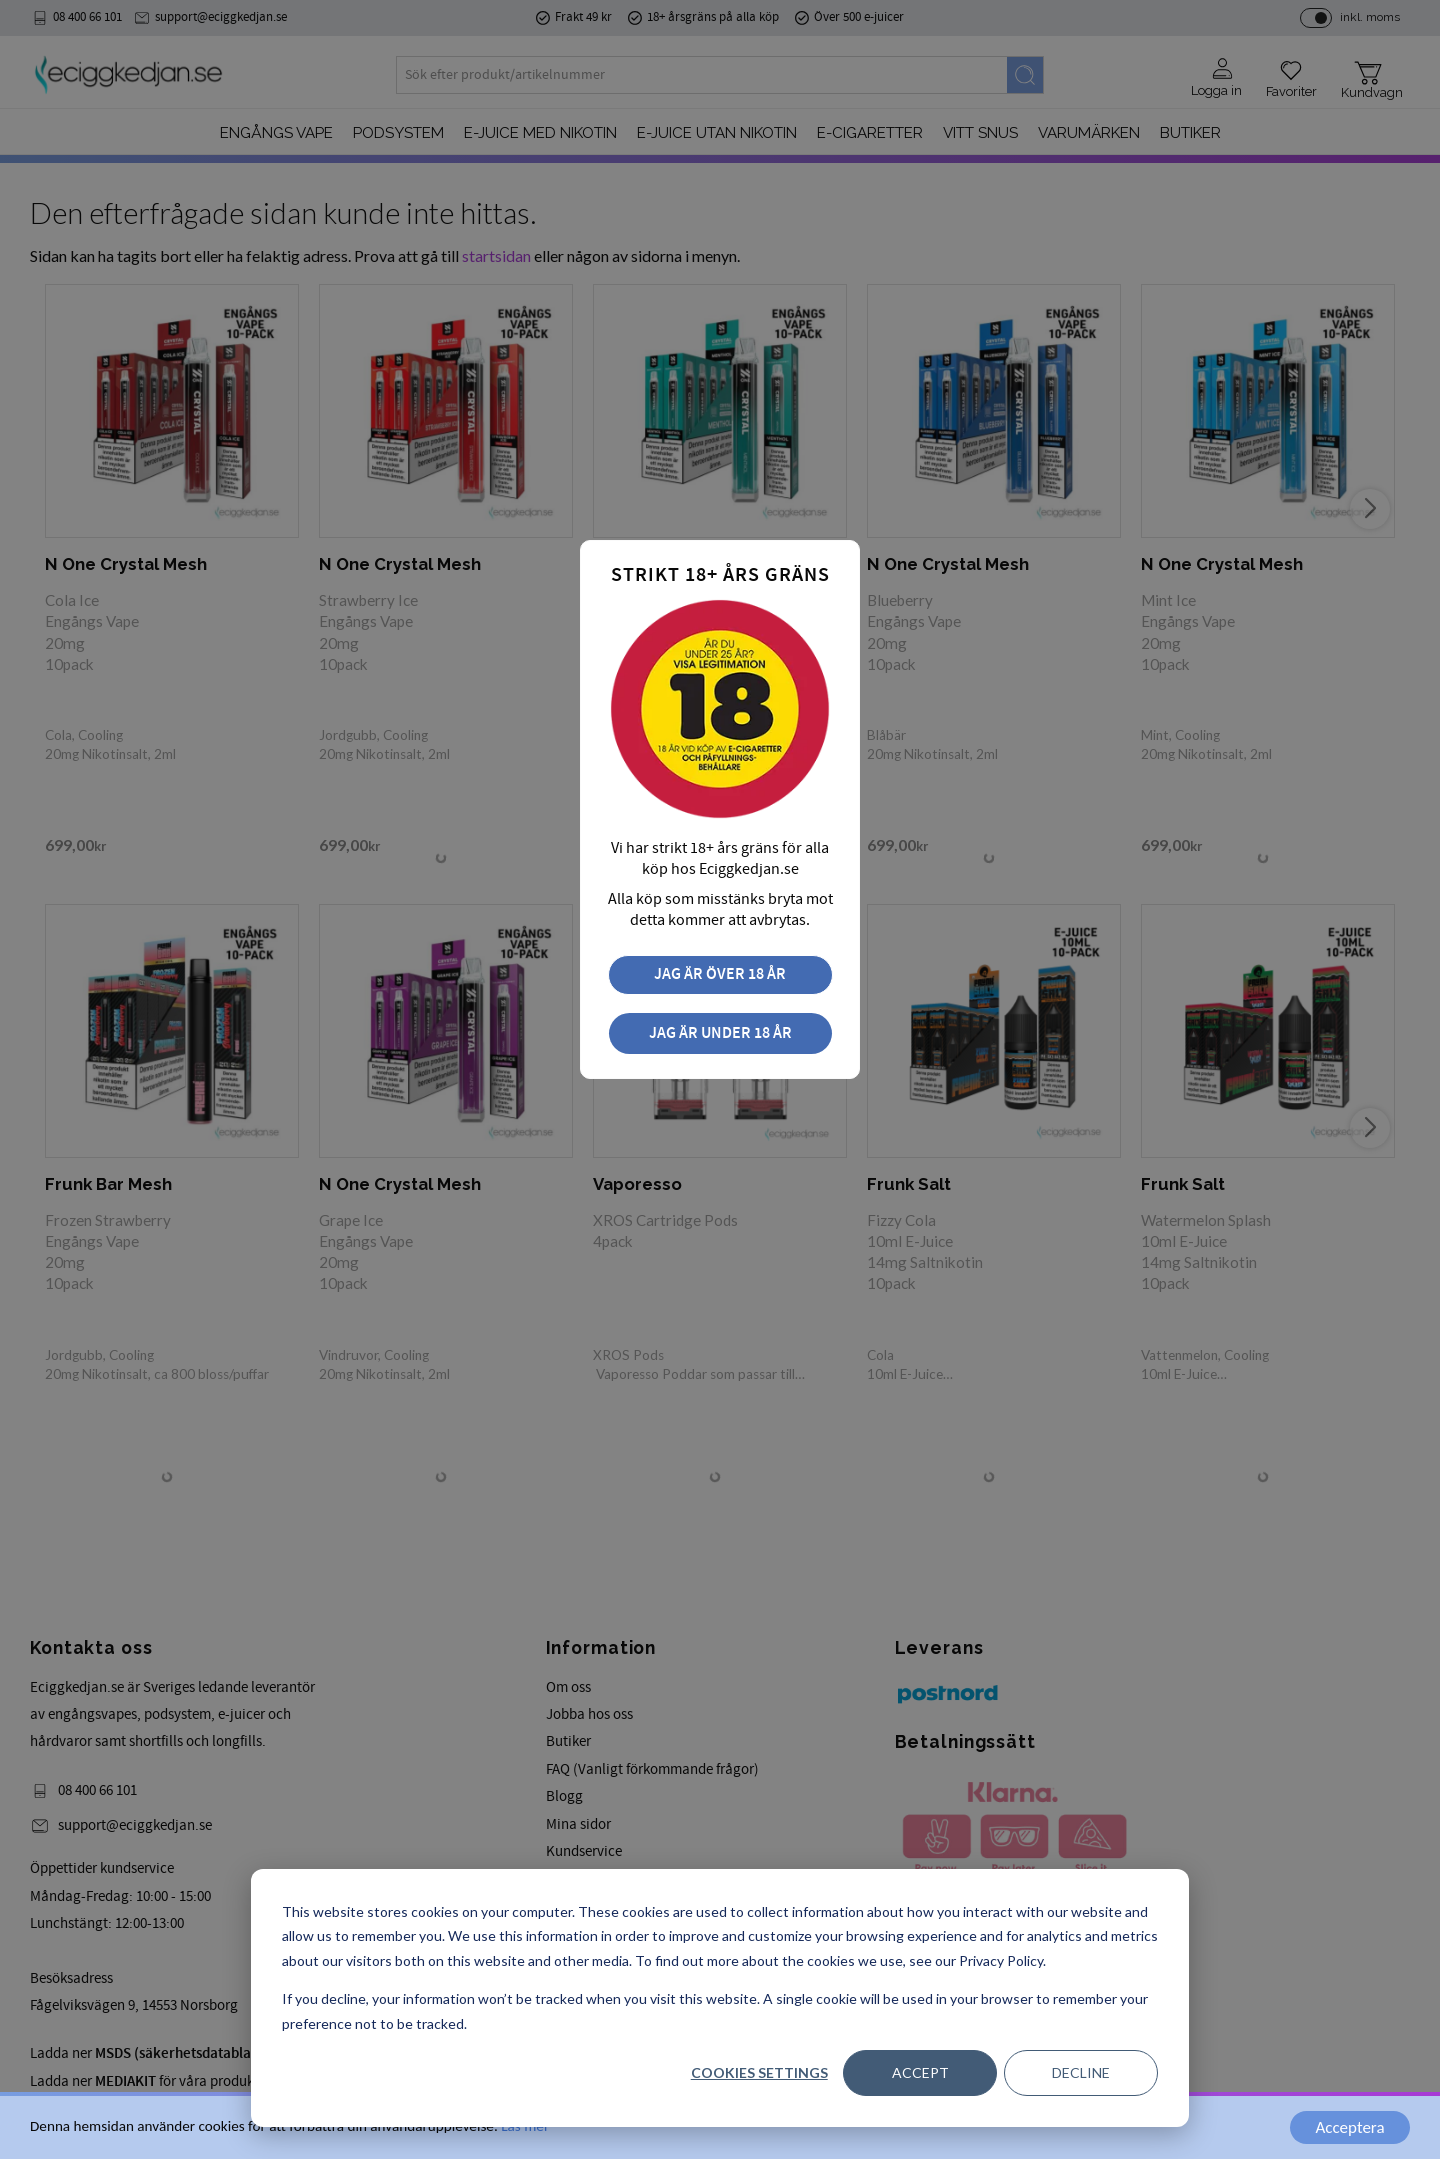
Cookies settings (759, 2072)
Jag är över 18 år (720, 974)
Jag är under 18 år (720, 1033)
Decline (1081, 2072)
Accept (920, 2072)
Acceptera (1349, 2127)
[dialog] (720, 1998)
